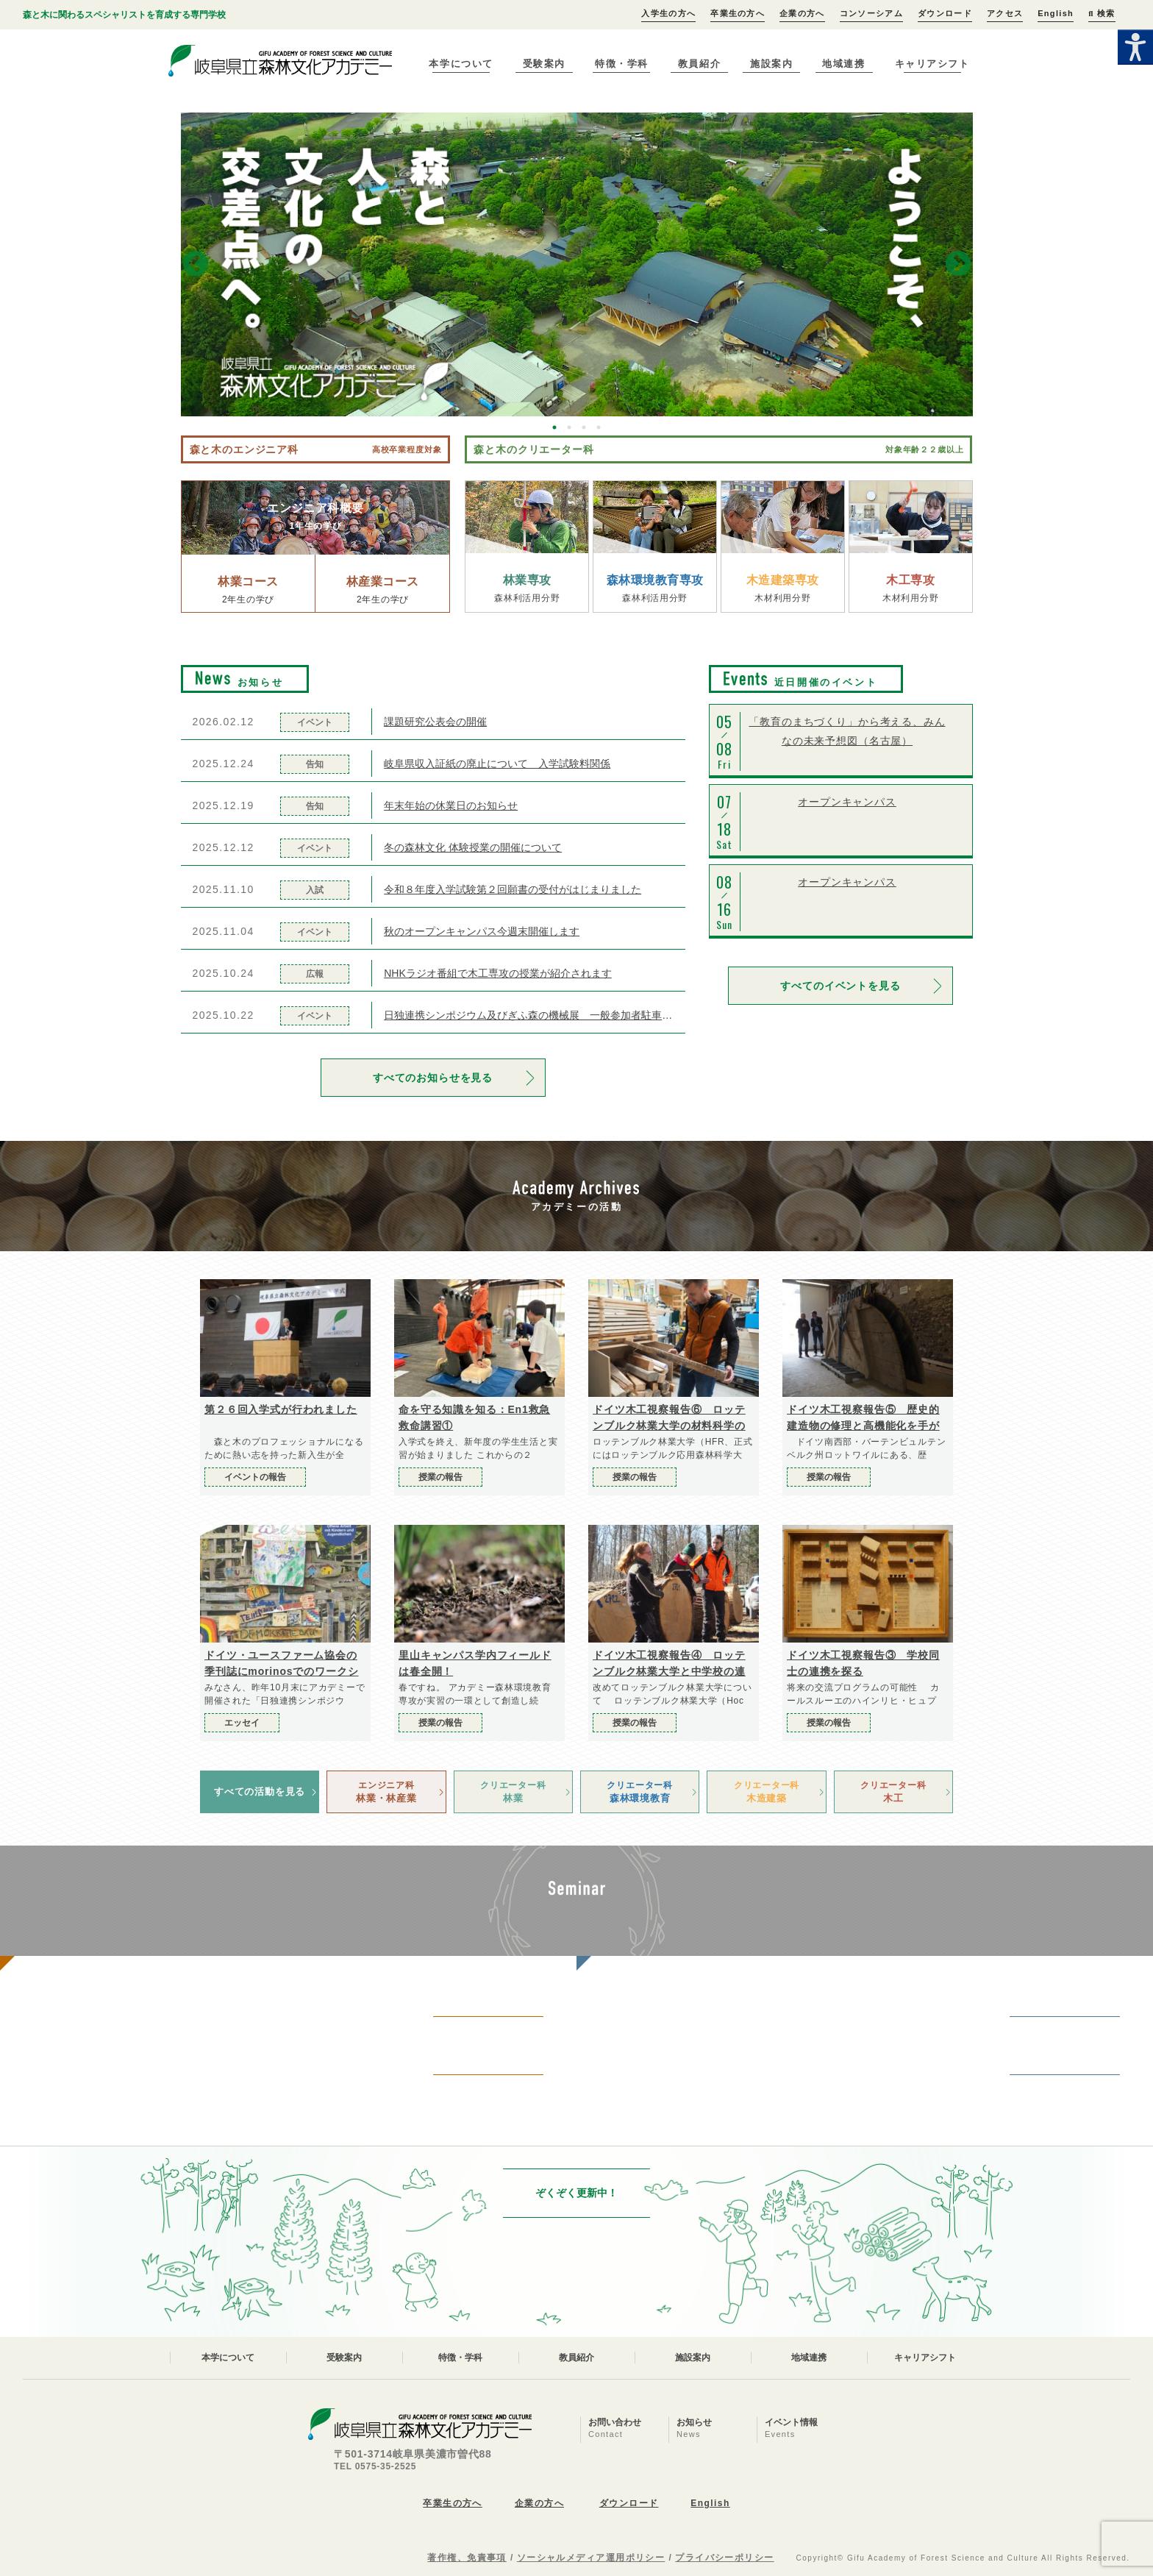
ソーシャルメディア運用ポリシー (591, 2557)
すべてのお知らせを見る (433, 1078)
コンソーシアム (871, 13)
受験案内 (544, 63)
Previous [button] (195, 265)
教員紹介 (699, 63)
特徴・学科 (622, 63)
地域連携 (843, 63)
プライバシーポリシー (724, 2557)
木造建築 (766, 1791)
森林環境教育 (640, 1791)
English (1056, 13)
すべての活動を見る (259, 1791)
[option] (577, 264)
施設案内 (771, 63)
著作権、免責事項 (467, 2557)
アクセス (1005, 13)
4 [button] (598, 427)
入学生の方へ (668, 13)
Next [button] (958, 265)
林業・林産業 (386, 1791)
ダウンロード (945, 13)
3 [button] (583, 427)
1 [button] (554, 427)
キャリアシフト (932, 63)
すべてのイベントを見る (840, 986)
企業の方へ (802, 13)
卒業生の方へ (737, 13)
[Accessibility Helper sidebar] (1135, 47)
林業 (513, 1791)
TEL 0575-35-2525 (375, 2466)
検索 (1101, 13)
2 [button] (569, 427)
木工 (893, 1791)
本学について (461, 63)
